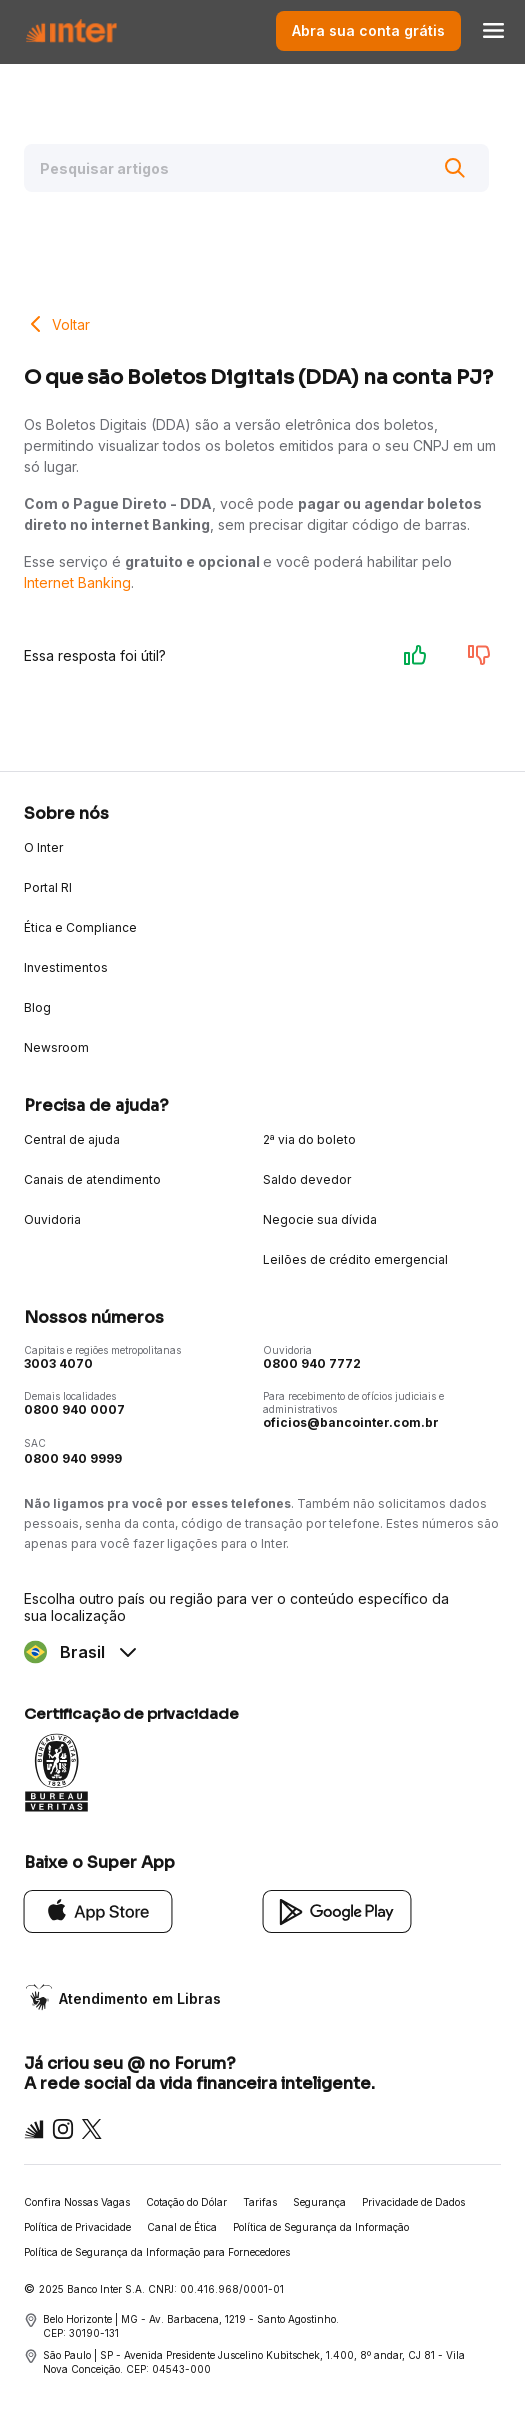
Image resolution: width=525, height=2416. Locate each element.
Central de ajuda (72, 1139)
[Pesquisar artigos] (256, 168)
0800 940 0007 (74, 1409)
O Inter (43, 847)
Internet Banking (77, 582)
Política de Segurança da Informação (321, 2227)
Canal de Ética (182, 2227)
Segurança (319, 2202)
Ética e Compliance (80, 927)
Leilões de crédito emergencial (355, 1259)
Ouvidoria (52, 1219)
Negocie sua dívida (320, 1219)
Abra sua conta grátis (368, 30)
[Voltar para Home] (71, 31)
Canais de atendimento (92, 1179)
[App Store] (98, 1910)
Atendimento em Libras (140, 1998)
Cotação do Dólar (186, 2202)
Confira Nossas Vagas (77, 2202)
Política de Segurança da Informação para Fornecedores (157, 2252)
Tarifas (260, 2202)
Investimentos (66, 967)
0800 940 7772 (312, 1363)
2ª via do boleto (309, 1139)
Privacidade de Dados (413, 2202)
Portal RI (48, 887)
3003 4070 (58, 1363)
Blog (37, 1007)
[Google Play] (337, 1910)
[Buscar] (455, 168)
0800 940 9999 (73, 1458)
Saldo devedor (307, 1179)
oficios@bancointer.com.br (351, 1422)
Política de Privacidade (77, 2227)
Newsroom (56, 1047)
